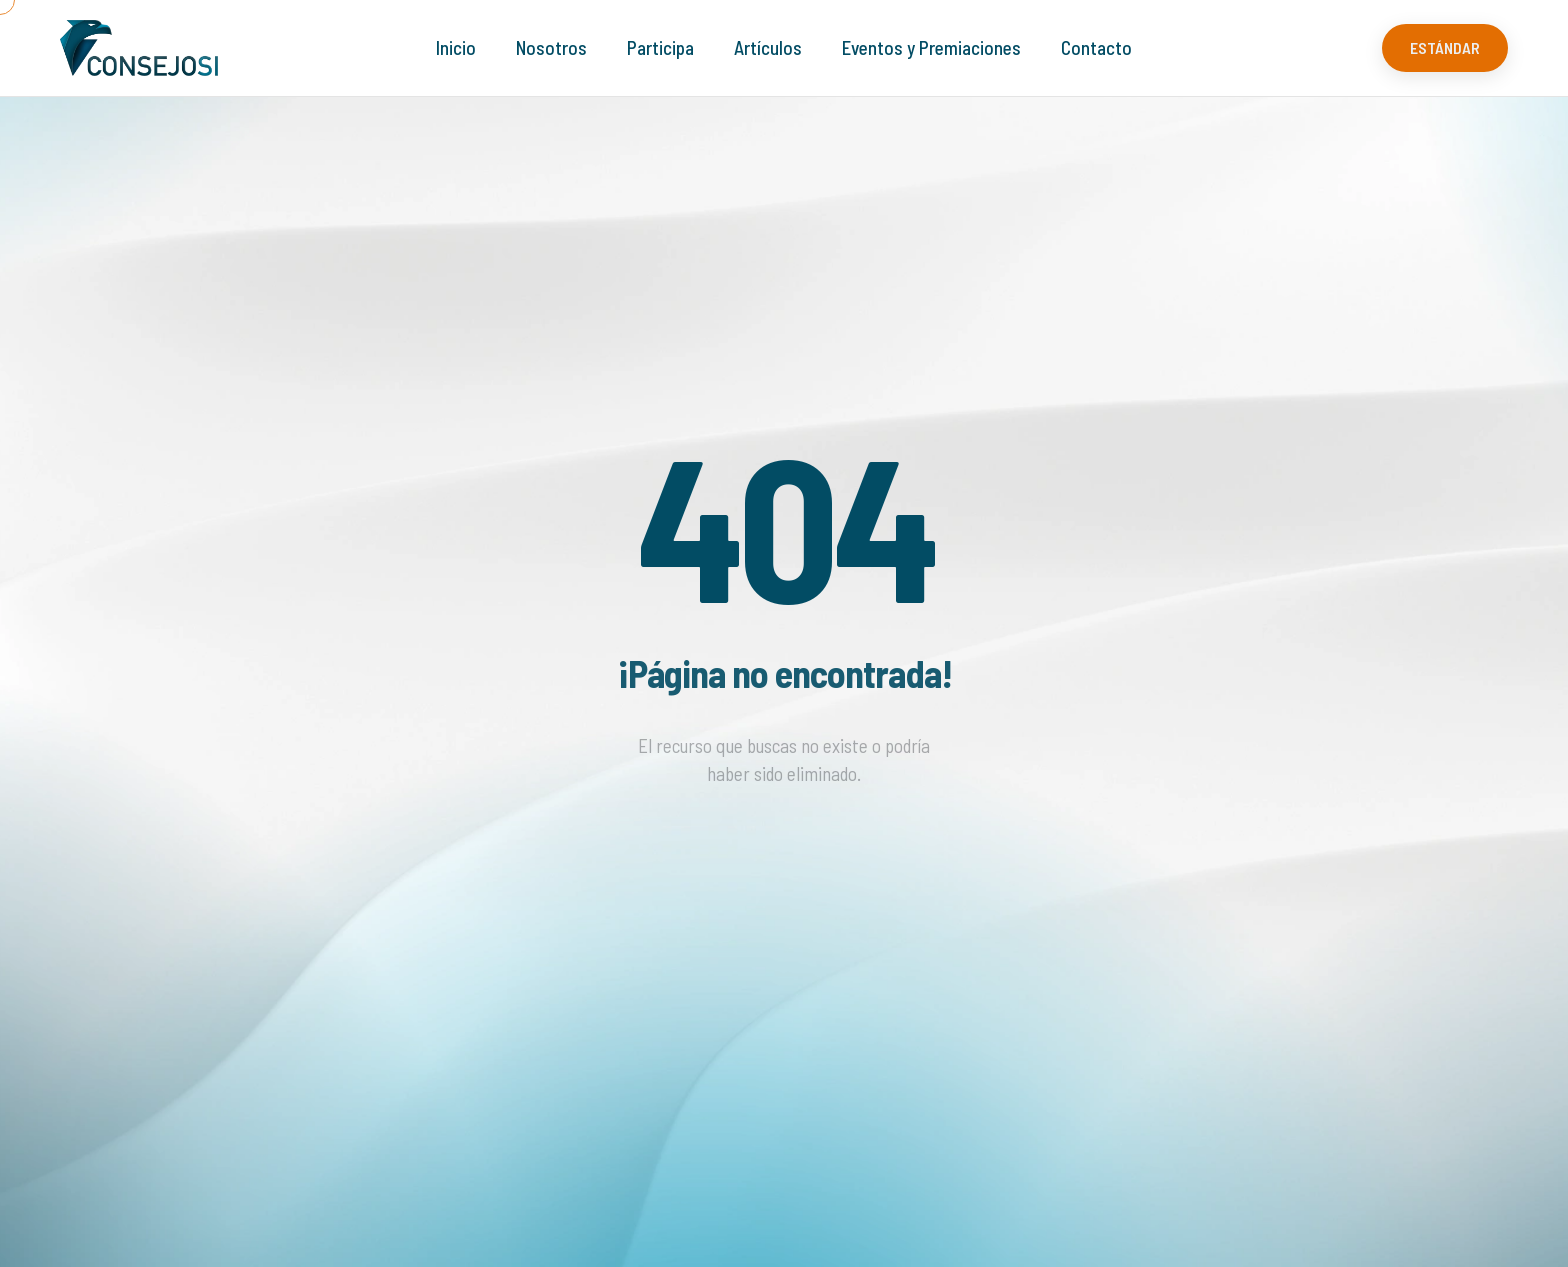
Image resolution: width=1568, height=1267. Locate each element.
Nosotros (551, 47)
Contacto (1096, 47)
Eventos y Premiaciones (931, 47)
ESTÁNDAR (1445, 47)
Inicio (456, 47)
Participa (660, 47)
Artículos (768, 47)
